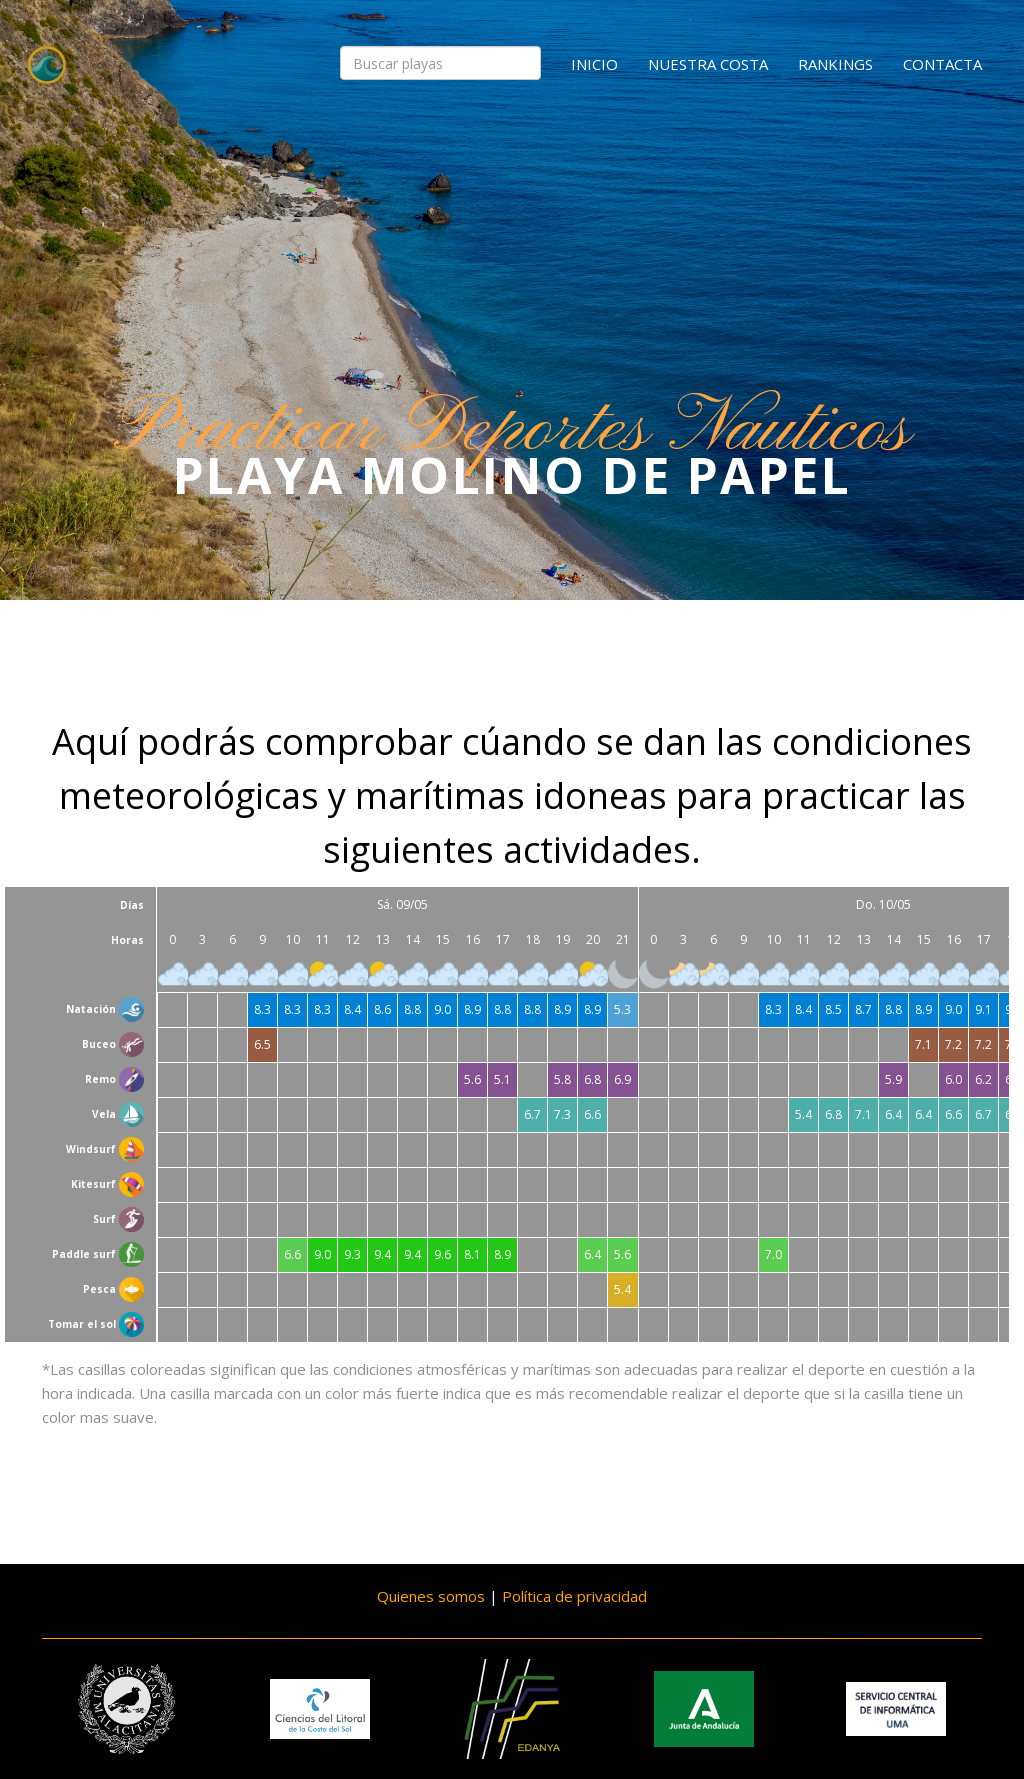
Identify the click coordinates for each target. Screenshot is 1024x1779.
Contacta (942, 64)
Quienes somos (431, 1596)
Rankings (835, 64)
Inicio (594, 64)
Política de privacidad (574, 1596)
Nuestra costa (708, 64)
